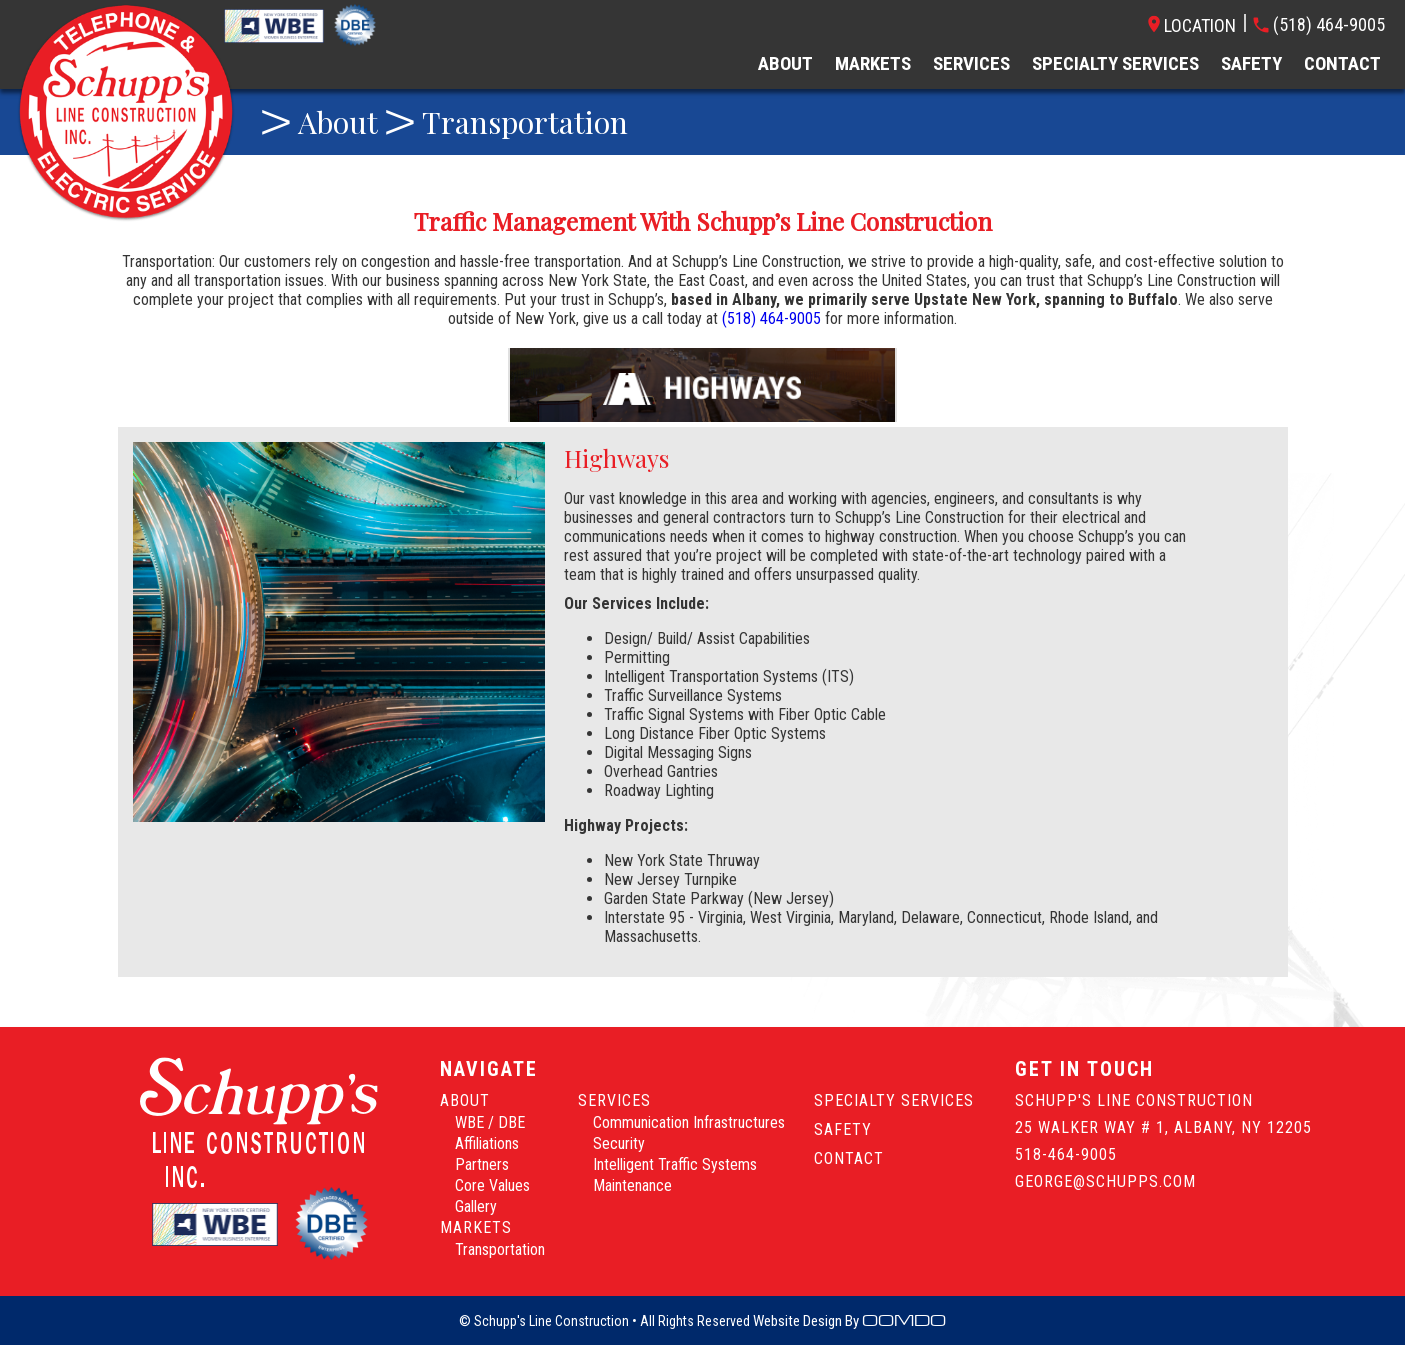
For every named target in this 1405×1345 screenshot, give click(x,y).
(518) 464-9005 (771, 318)
